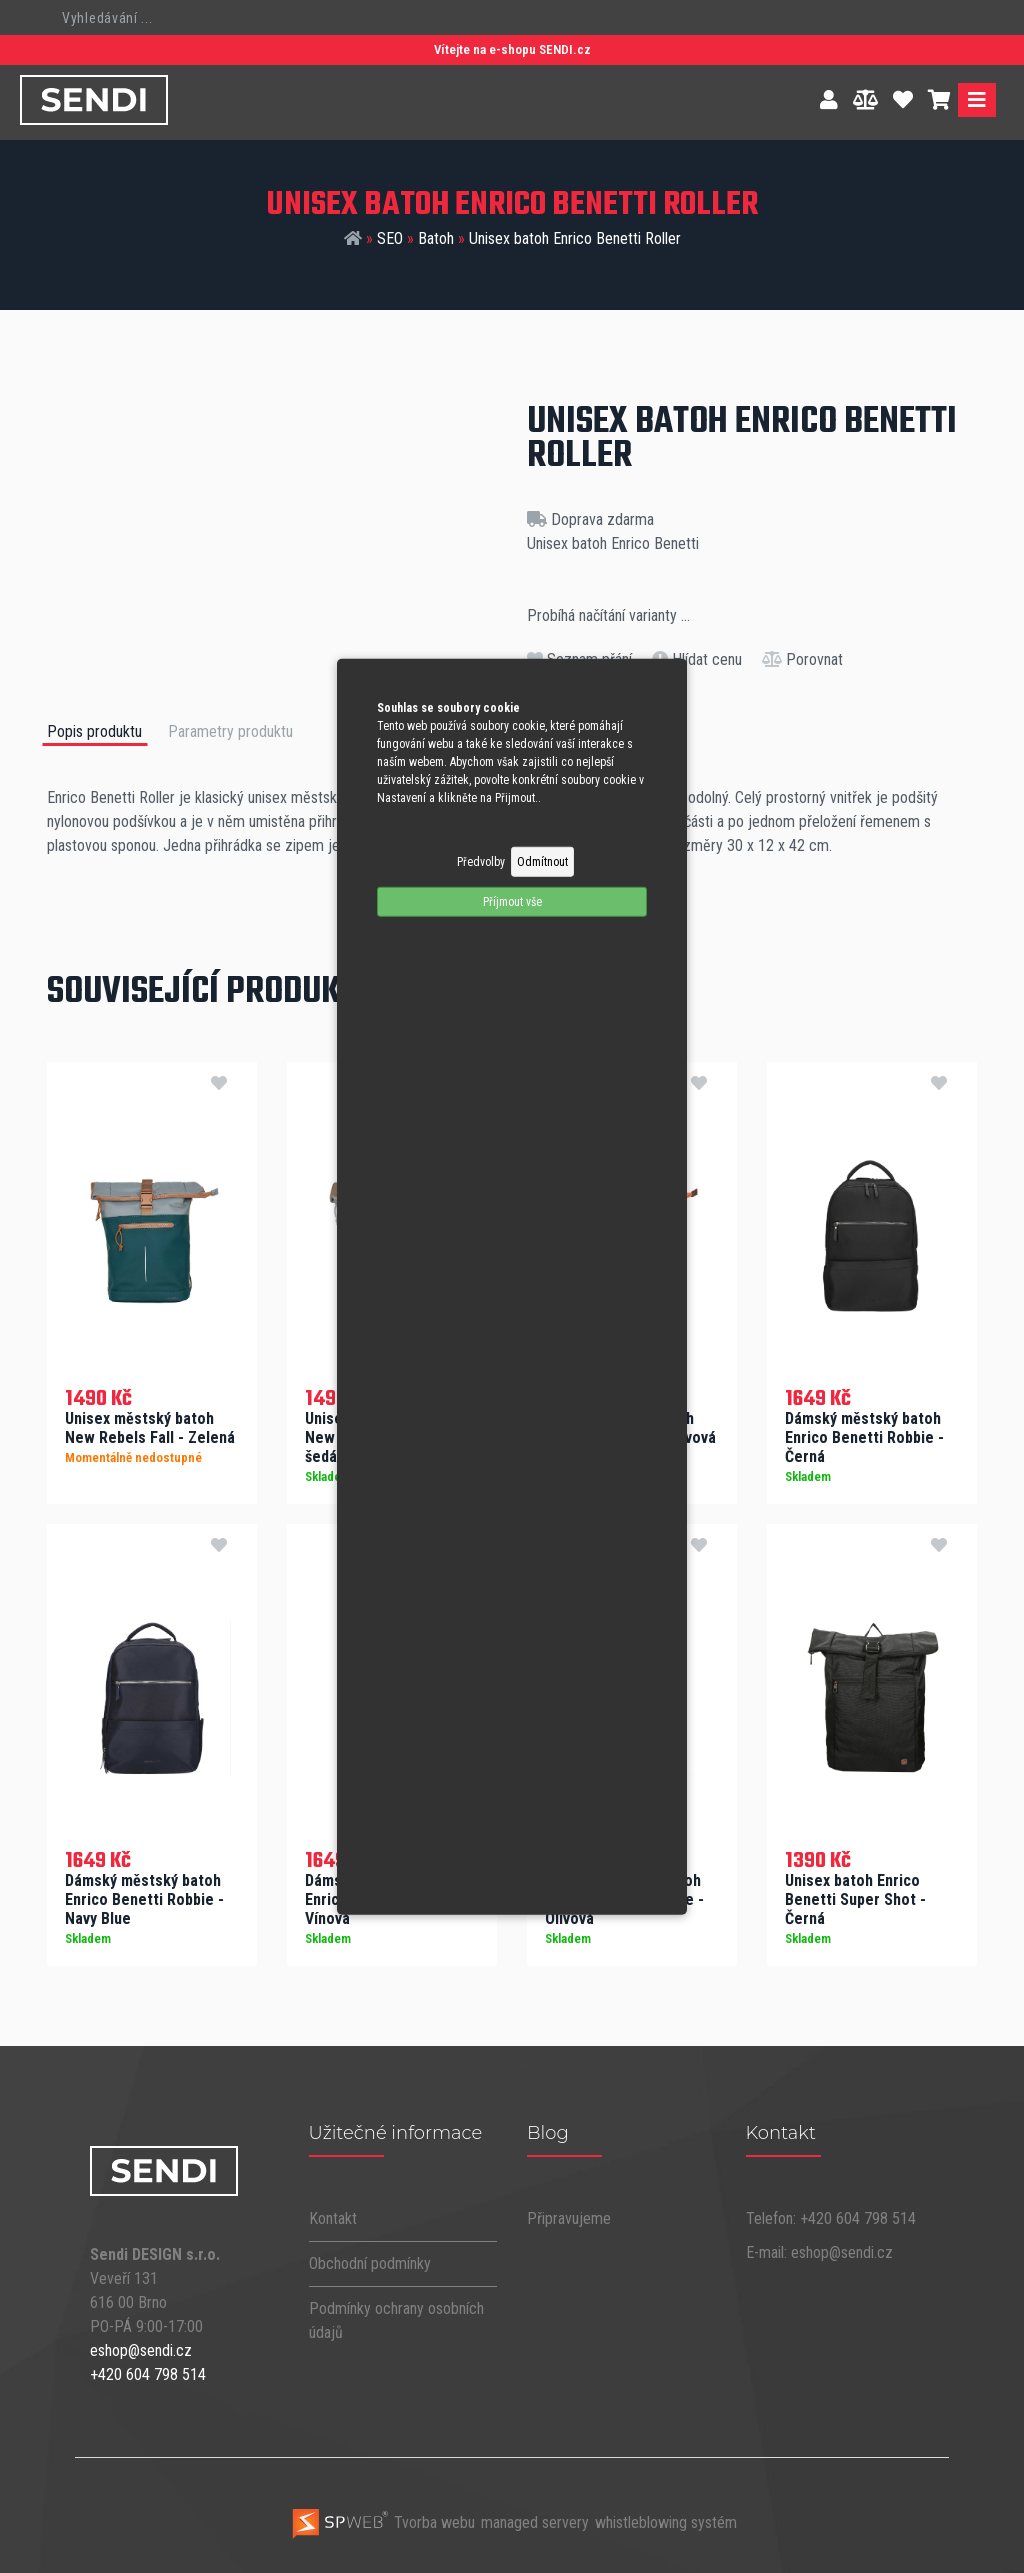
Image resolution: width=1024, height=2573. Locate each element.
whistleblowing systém (666, 2520)
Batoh (436, 238)
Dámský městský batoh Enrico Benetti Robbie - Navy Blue (144, 1897)
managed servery (535, 2520)
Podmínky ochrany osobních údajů (396, 2317)
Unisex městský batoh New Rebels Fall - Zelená (150, 1426)
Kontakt (333, 2215)
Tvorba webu (382, 2520)
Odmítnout (542, 861)
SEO (390, 238)
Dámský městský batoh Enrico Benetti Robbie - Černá (864, 1435)
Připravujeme (569, 2215)
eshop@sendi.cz (141, 2348)
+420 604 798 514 (148, 2372)
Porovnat (802, 659)
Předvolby (481, 861)
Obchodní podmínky (370, 2260)
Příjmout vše (512, 901)
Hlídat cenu (697, 659)
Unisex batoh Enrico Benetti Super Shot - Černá (855, 1897)
